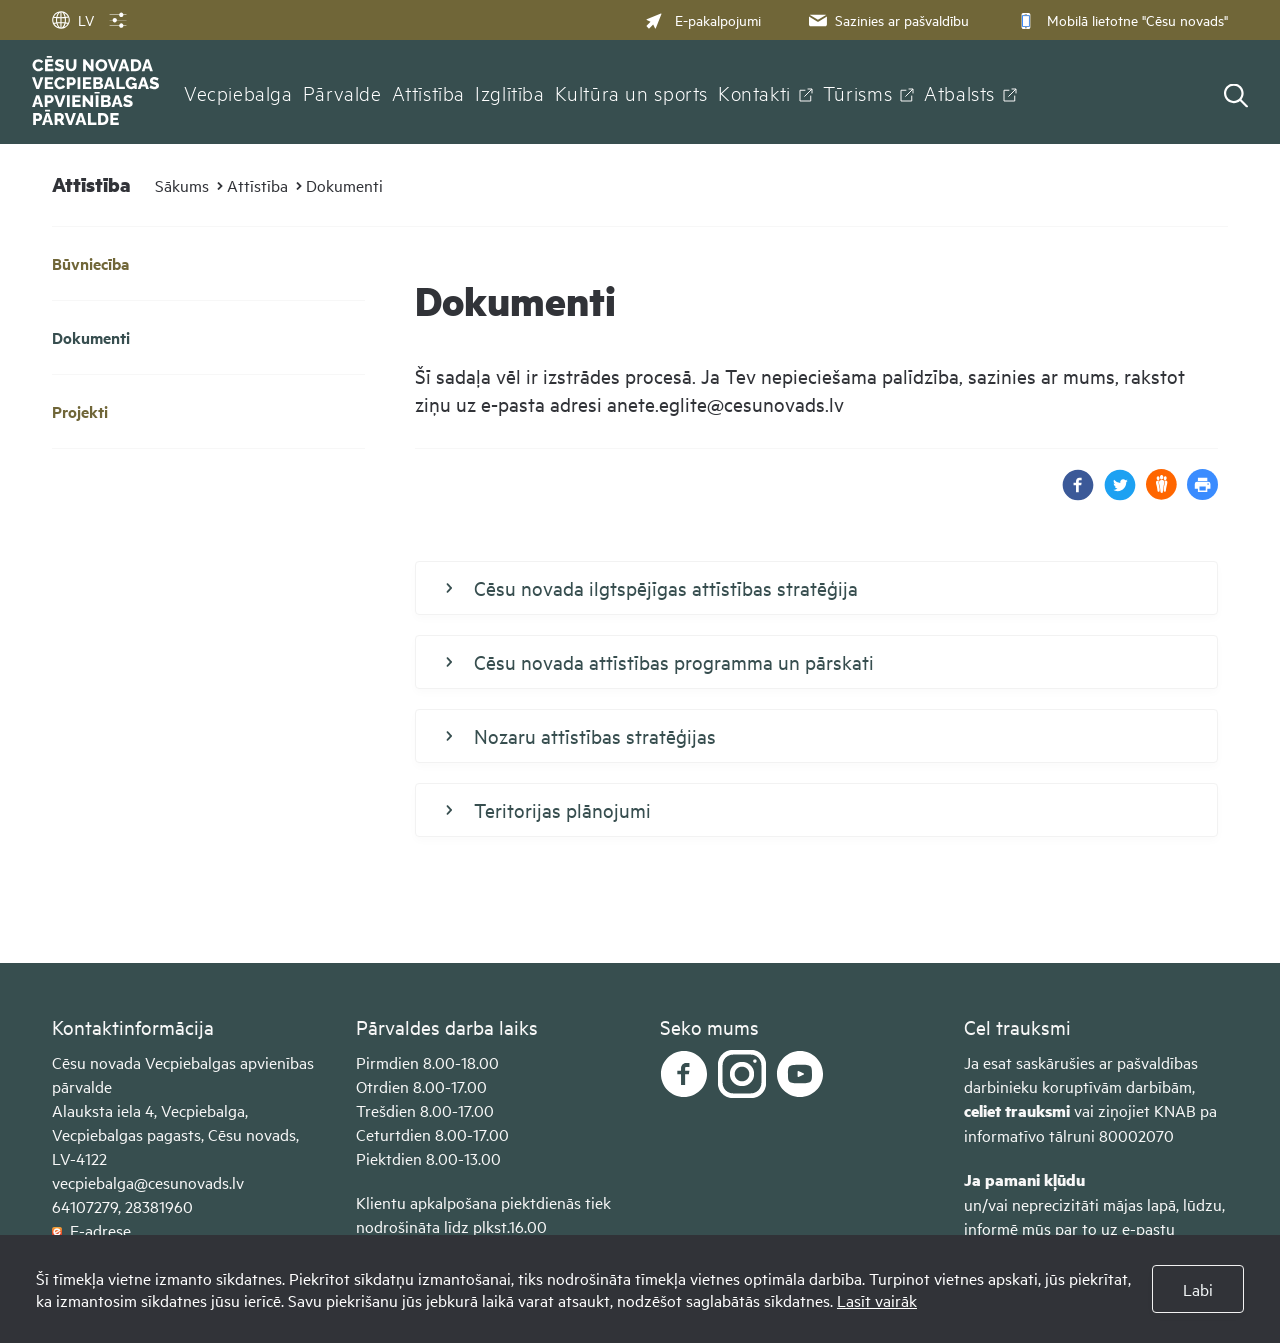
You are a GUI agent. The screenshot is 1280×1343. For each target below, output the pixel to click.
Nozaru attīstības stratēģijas (581, 736)
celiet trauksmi (1017, 1110)
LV (73, 19)
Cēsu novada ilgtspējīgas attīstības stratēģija (652, 588)
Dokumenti (344, 185)
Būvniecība (90, 263)
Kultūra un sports (631, 92)
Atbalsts (959, 92)
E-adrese (91, 1230)
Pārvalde (342, 92)
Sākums (182, 185)
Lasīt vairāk (877, 1300)
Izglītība (510, 92)
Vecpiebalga (238, 92)
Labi (1198, 1289)
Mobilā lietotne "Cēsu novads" (1120, 19)
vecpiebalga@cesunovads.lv (148, 1182)
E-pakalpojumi (703, 19)
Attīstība (429, 92)
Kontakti (754, 92)
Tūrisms (857, 92)
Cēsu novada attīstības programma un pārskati (660, 662)
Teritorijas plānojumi (548, 810)
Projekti (80, 411)
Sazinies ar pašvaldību (887, 19)
